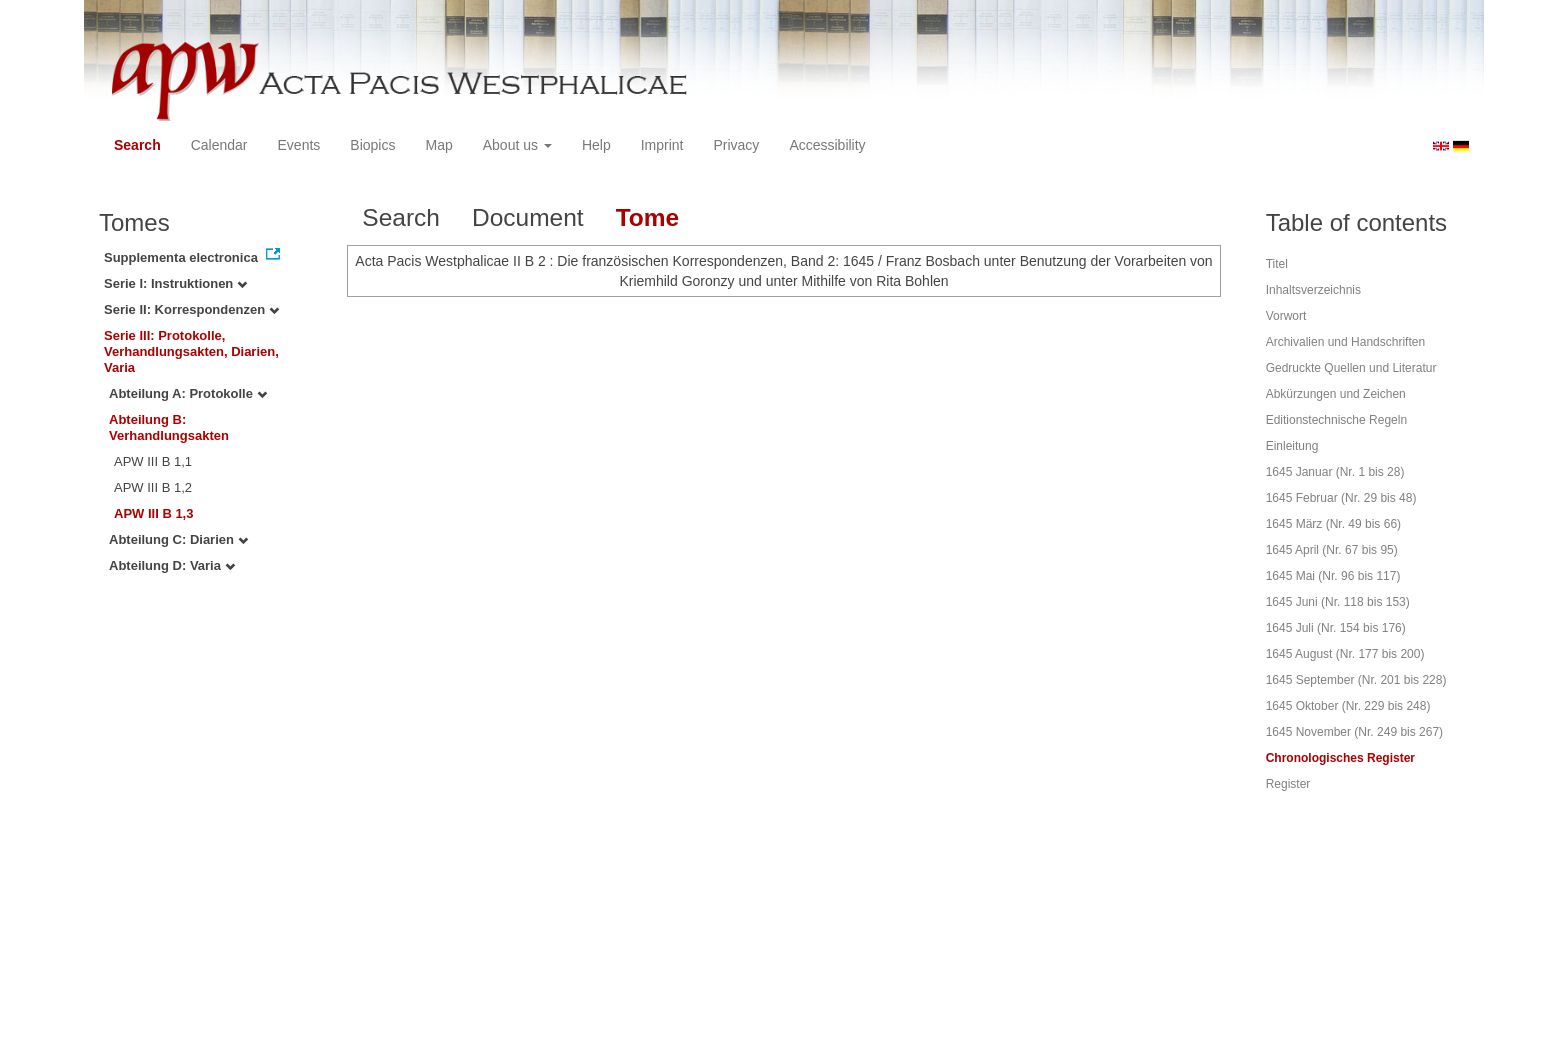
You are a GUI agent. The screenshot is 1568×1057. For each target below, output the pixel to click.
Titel (1277, 264)
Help (596, 145)
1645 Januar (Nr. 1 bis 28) (1335, 472)
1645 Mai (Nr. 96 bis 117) (1333, 576)
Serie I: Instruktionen (175, 283)
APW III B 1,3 (153, 513)
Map (438, 145)
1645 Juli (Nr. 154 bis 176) (1336, 628)
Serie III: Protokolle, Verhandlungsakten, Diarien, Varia (191, 351)
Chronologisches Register (1340, 758)
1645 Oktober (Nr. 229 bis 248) (1348, 706)
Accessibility (827, 145)
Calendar (219, 145)
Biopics (372, 145)
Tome (648, 217)
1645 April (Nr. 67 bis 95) (1332, 550)
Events (299, 145)
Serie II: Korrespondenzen (191, 309)
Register (1288, 784)
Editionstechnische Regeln (1336, 420)
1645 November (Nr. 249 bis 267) (1354, 732)
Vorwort (1286, 316)
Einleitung (1292, 446)
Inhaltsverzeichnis (1313, 290)
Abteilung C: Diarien (178, 539)
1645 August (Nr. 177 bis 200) (1345, 654)
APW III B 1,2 (153, 487)
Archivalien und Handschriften (1345, 342)
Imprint (662, 145)
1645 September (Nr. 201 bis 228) (1356, 680)
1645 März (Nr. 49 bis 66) (1333, 524)
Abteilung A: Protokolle (188, 393)
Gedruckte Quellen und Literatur (1351, 368)
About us (517, 145)
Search (137, 145)
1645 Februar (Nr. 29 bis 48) (1341, 498)
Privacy (736, 145)
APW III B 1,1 (153, 461)
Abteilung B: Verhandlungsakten (169, 427)
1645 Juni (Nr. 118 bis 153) (1338, 602)
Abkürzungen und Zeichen (1336, 394)
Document (528, 217)
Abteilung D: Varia (172, 565)
